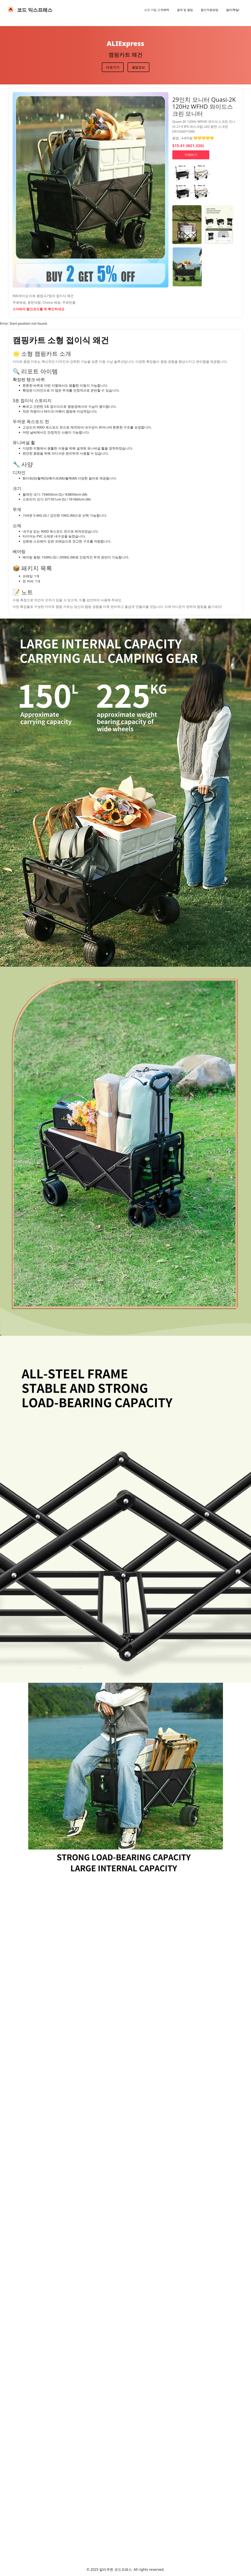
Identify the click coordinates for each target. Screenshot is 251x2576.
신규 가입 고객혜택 (156, 10)
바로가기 (112, 67)
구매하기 (190, 155)
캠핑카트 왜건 (125, 54)
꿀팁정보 (138, 67)
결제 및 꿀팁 (185, 10)
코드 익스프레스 (34, 9)
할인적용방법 (209, 10)
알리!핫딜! (232, 10)
